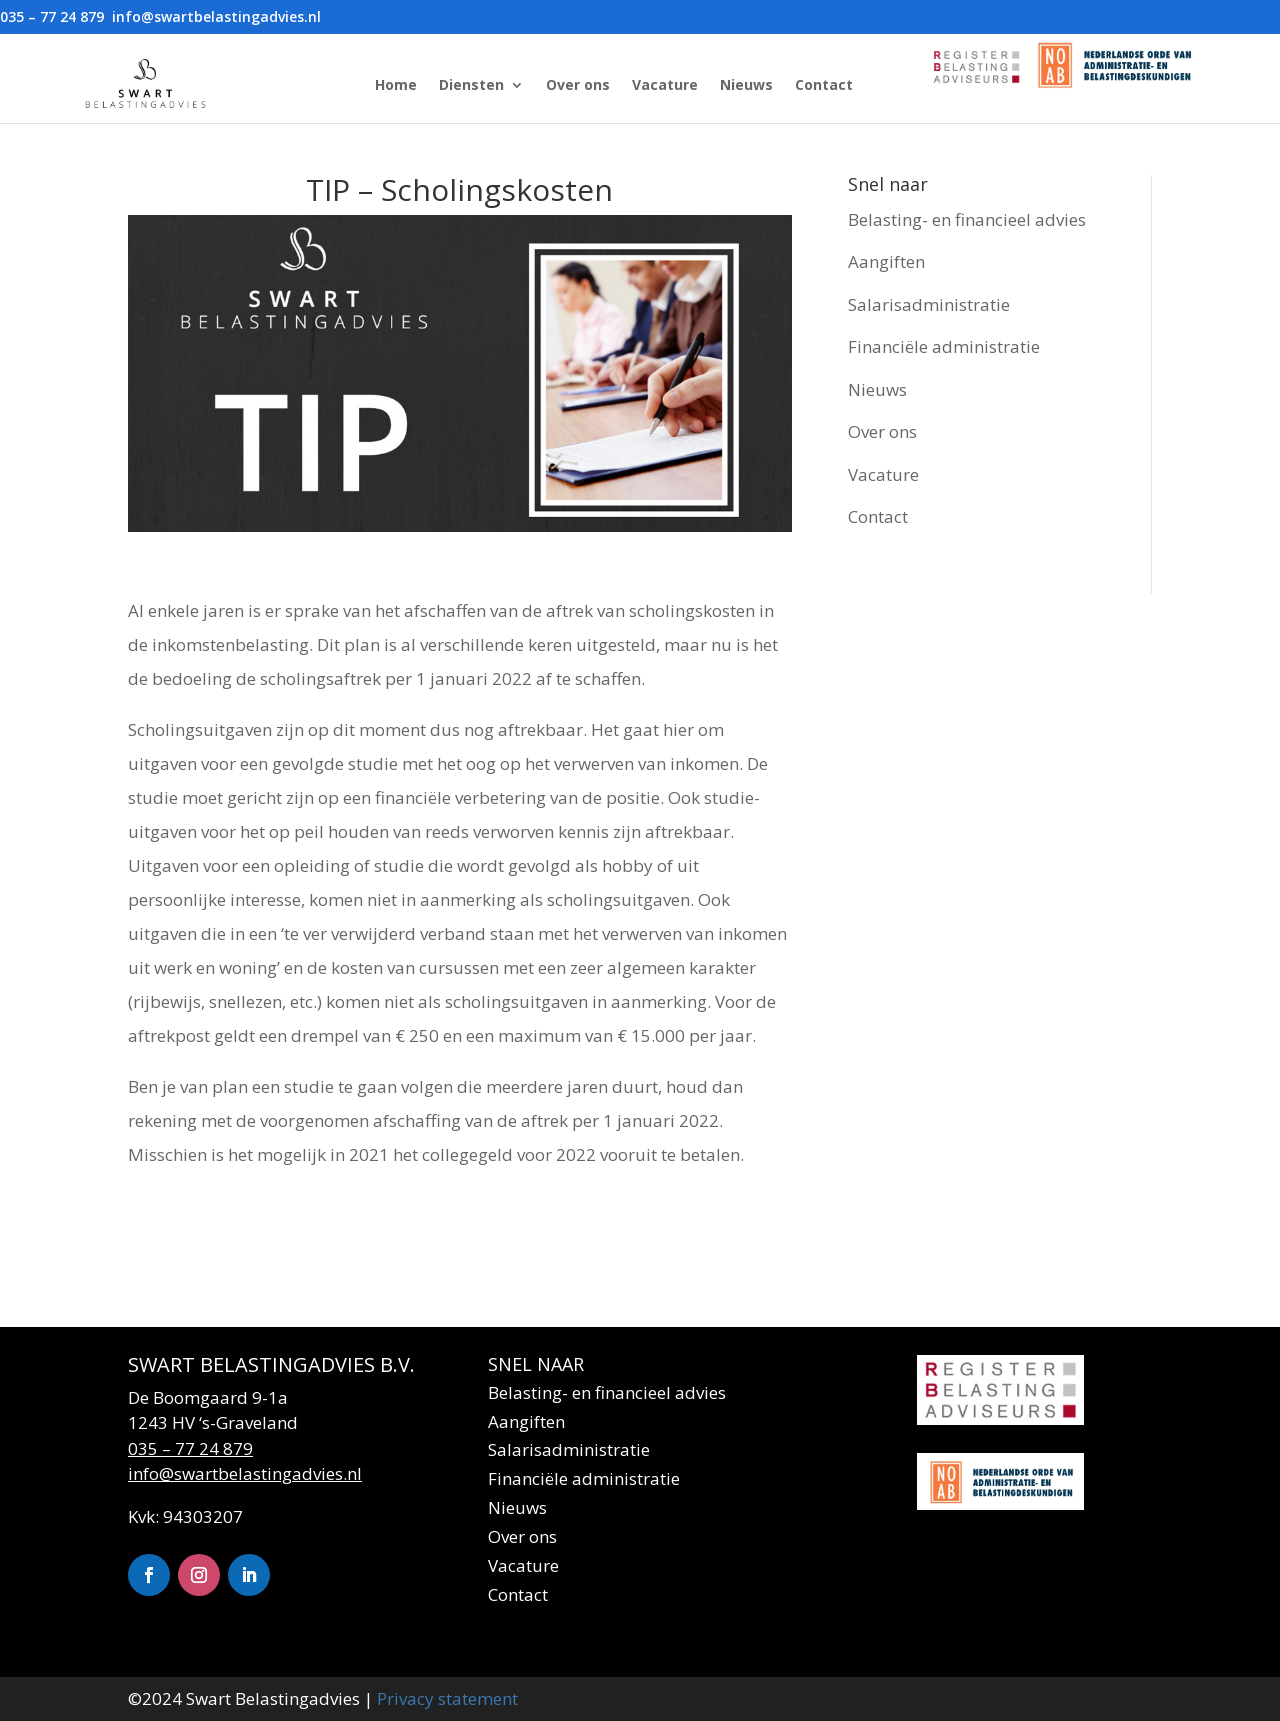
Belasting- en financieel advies (967, 219)
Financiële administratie (944, 346)
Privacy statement (447, 1698)
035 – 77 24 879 (190, 1448)
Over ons (578, 84)
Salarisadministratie (929, 304)
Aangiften (886, 261)
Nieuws (746, 84)
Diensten (471, 84)
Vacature (665, 84)
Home (396, 84)
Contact (824, 84)
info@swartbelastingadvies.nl (245, 1473)
